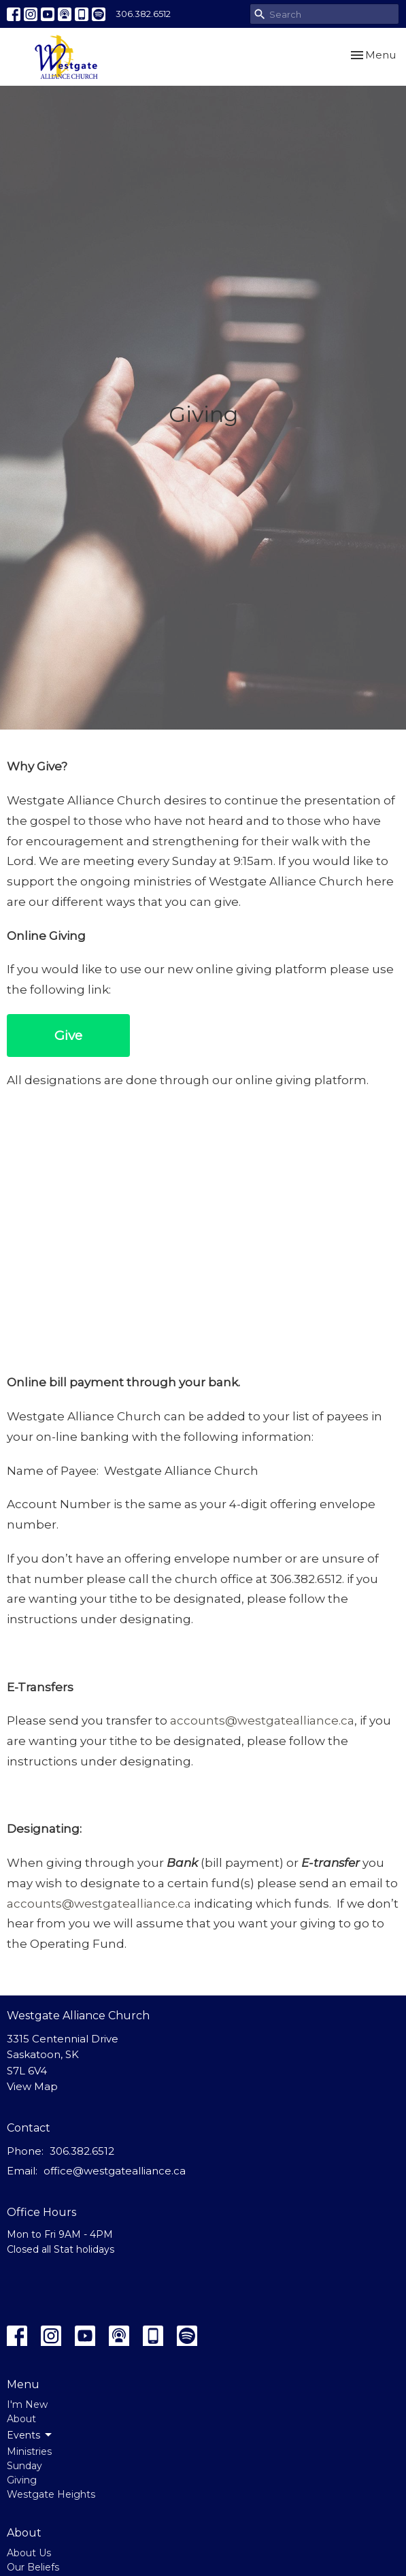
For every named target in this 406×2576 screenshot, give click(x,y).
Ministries (29, 2451)
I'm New (27, 2404)
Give (68, 1035)
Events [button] (30, 2435)
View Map (32, 2086)
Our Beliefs (33, 2567)
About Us (29, 2553)
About (21, 2419)
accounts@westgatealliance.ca (262, 1720)
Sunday (24, 2466)
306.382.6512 (143, 13)
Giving (22, 2480)
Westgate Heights (51, 2494)
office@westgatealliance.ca (115, 2170)
